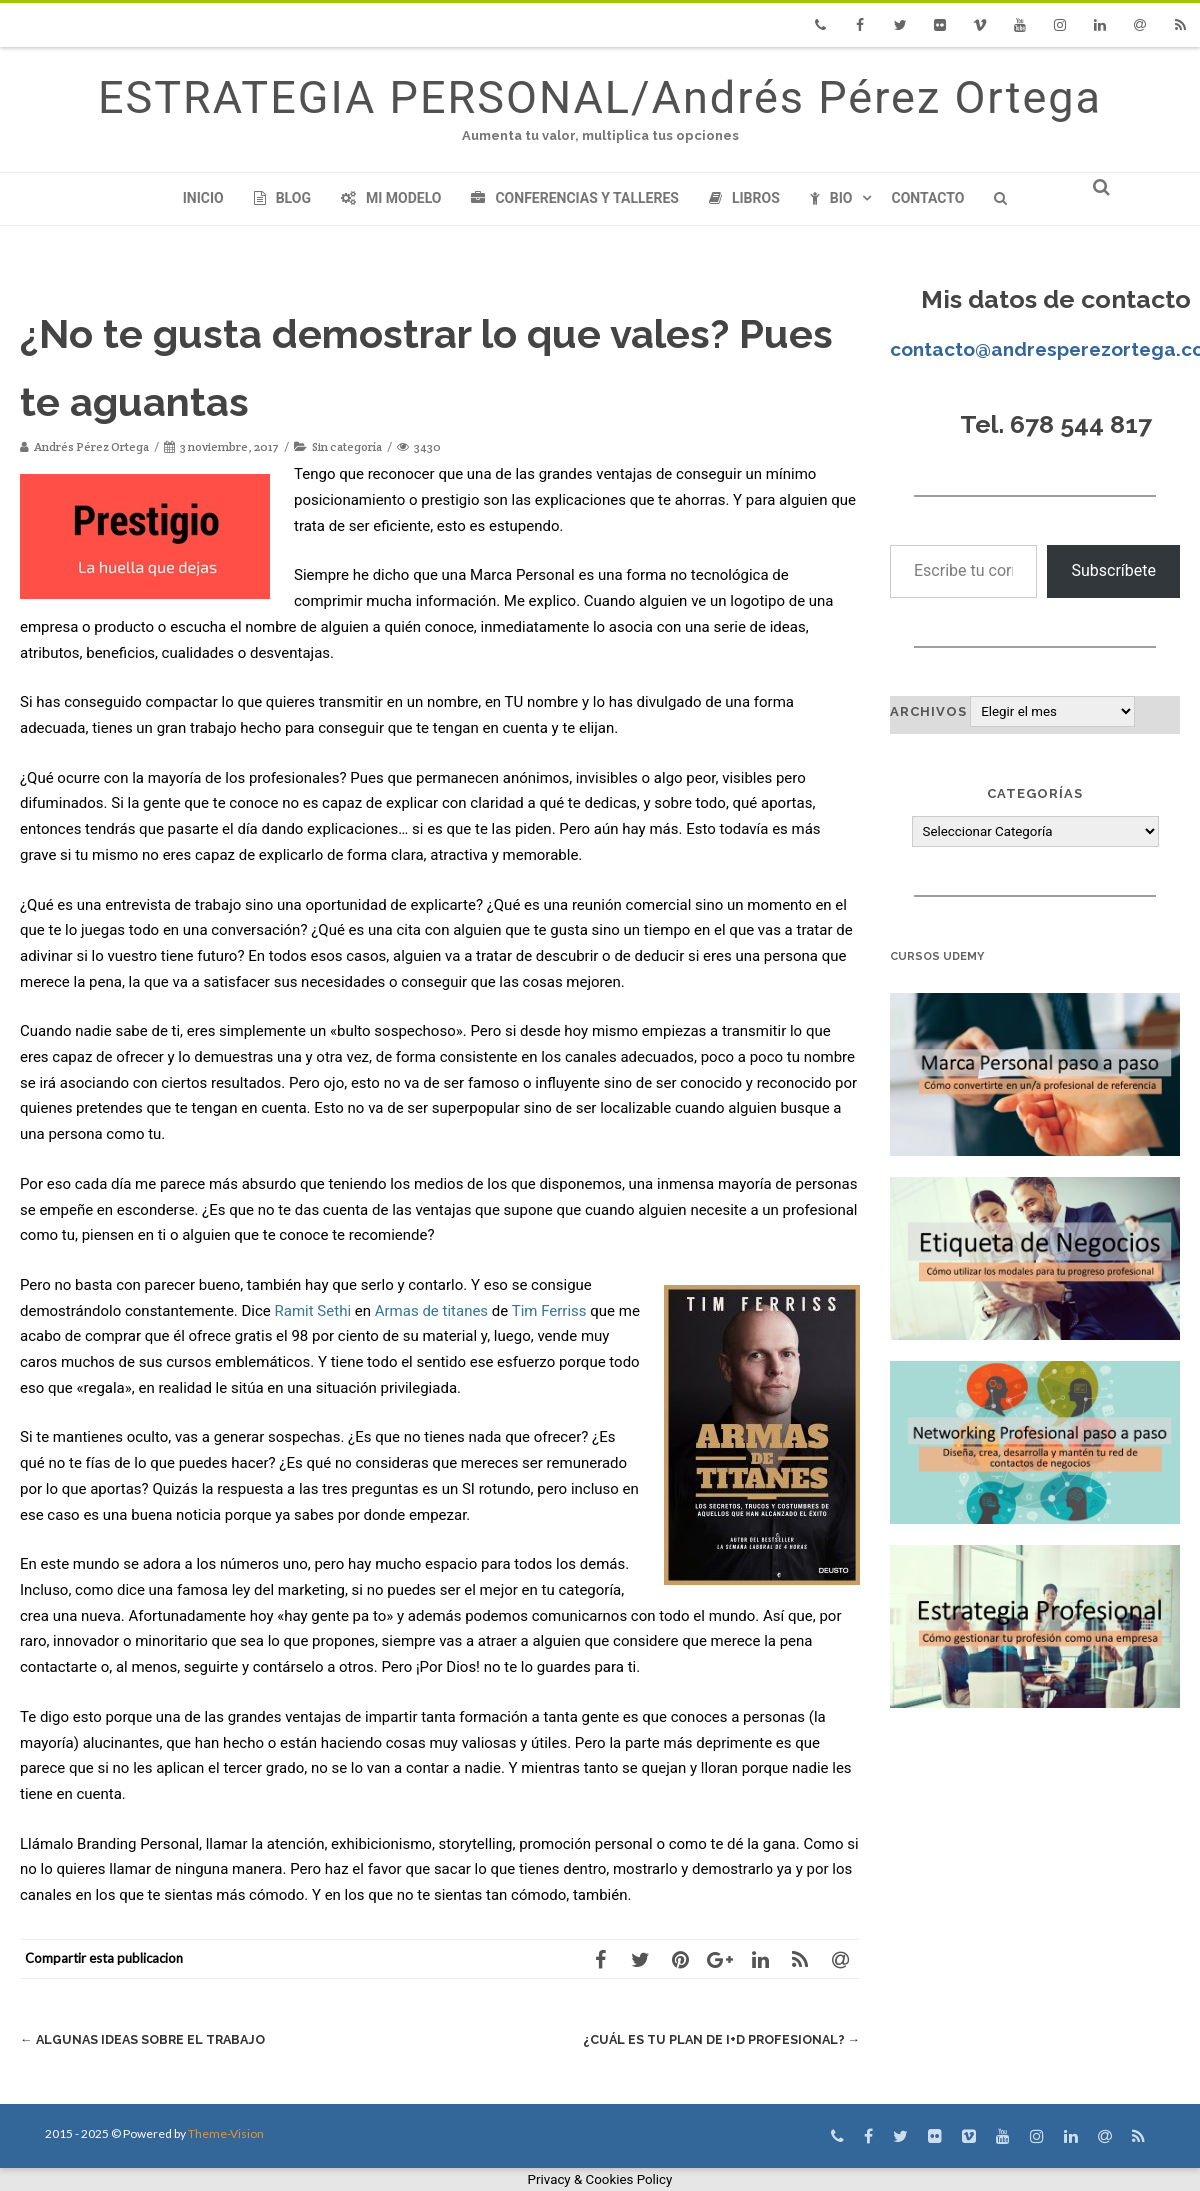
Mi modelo (391, 198)
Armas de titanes (431, 1311)
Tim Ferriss (549, 1311)
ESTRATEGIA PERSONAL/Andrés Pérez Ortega (600, 97)
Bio (831, 198)
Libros (744, 198)
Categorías (1035, 793)
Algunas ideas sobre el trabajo (147, 2039)
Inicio (203, 198)
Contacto (927, 198)
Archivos (928, 711)
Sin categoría (347, 446)
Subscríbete (1113, 570)
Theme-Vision (226, 2133)
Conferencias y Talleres (574, 198)
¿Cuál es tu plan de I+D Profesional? (717, 2039)
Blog (282, 198)
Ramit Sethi (313, 1311)
